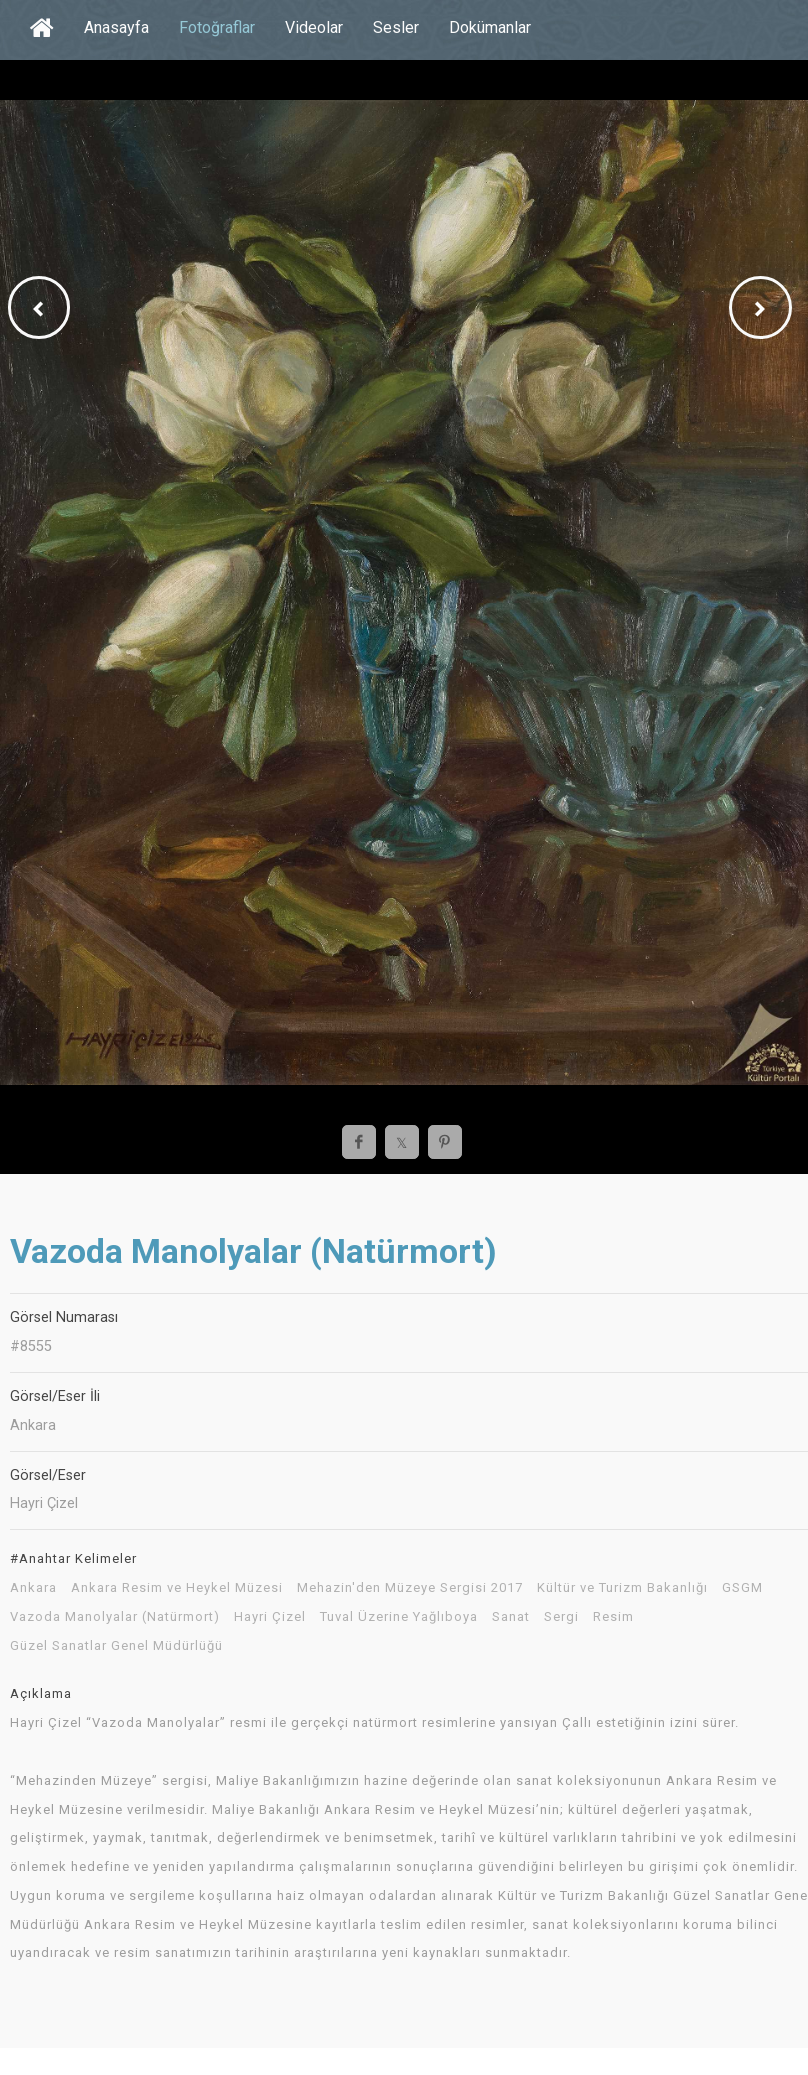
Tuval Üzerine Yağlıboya (399, 1617)
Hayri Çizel (270, 1617)
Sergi (561, 1617)
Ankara (33, 1588)
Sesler (396, 27)
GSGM (742, 1588)
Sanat (511, 1617)
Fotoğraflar (217, 27)
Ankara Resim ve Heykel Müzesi (177, 1588)
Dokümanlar (490, 27)
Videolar (314, 27)
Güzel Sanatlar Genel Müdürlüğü (116, 1646)
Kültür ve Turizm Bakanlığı (622, 1588)
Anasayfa (116, 27)
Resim (613, 1617)
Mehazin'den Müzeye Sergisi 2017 (410, 1588)
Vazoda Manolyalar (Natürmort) (115, 1617)
